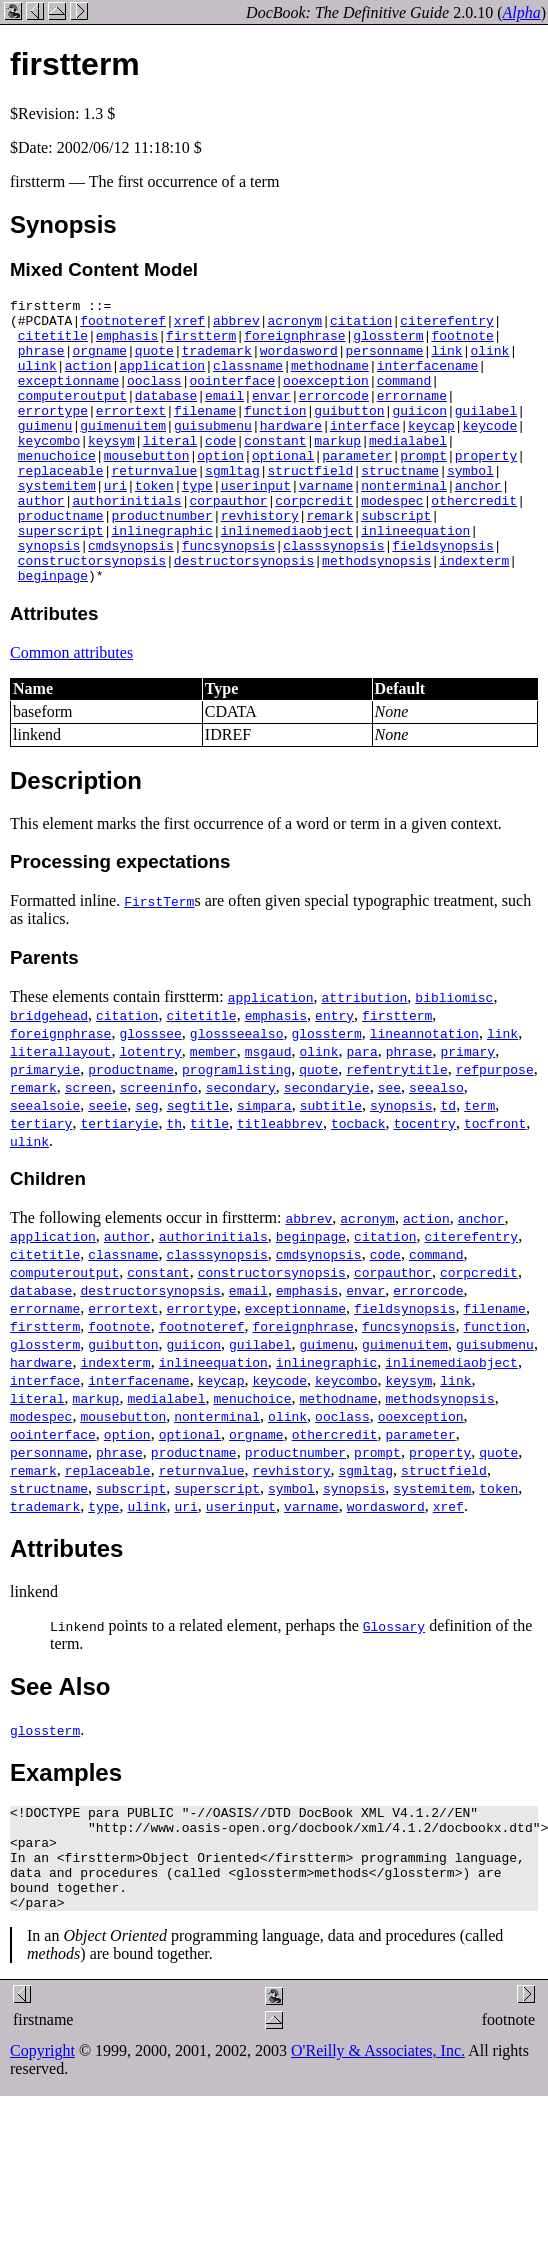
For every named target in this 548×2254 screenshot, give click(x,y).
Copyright (42, 2128)
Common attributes (71, 709)
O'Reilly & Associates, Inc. (378, 2128)
